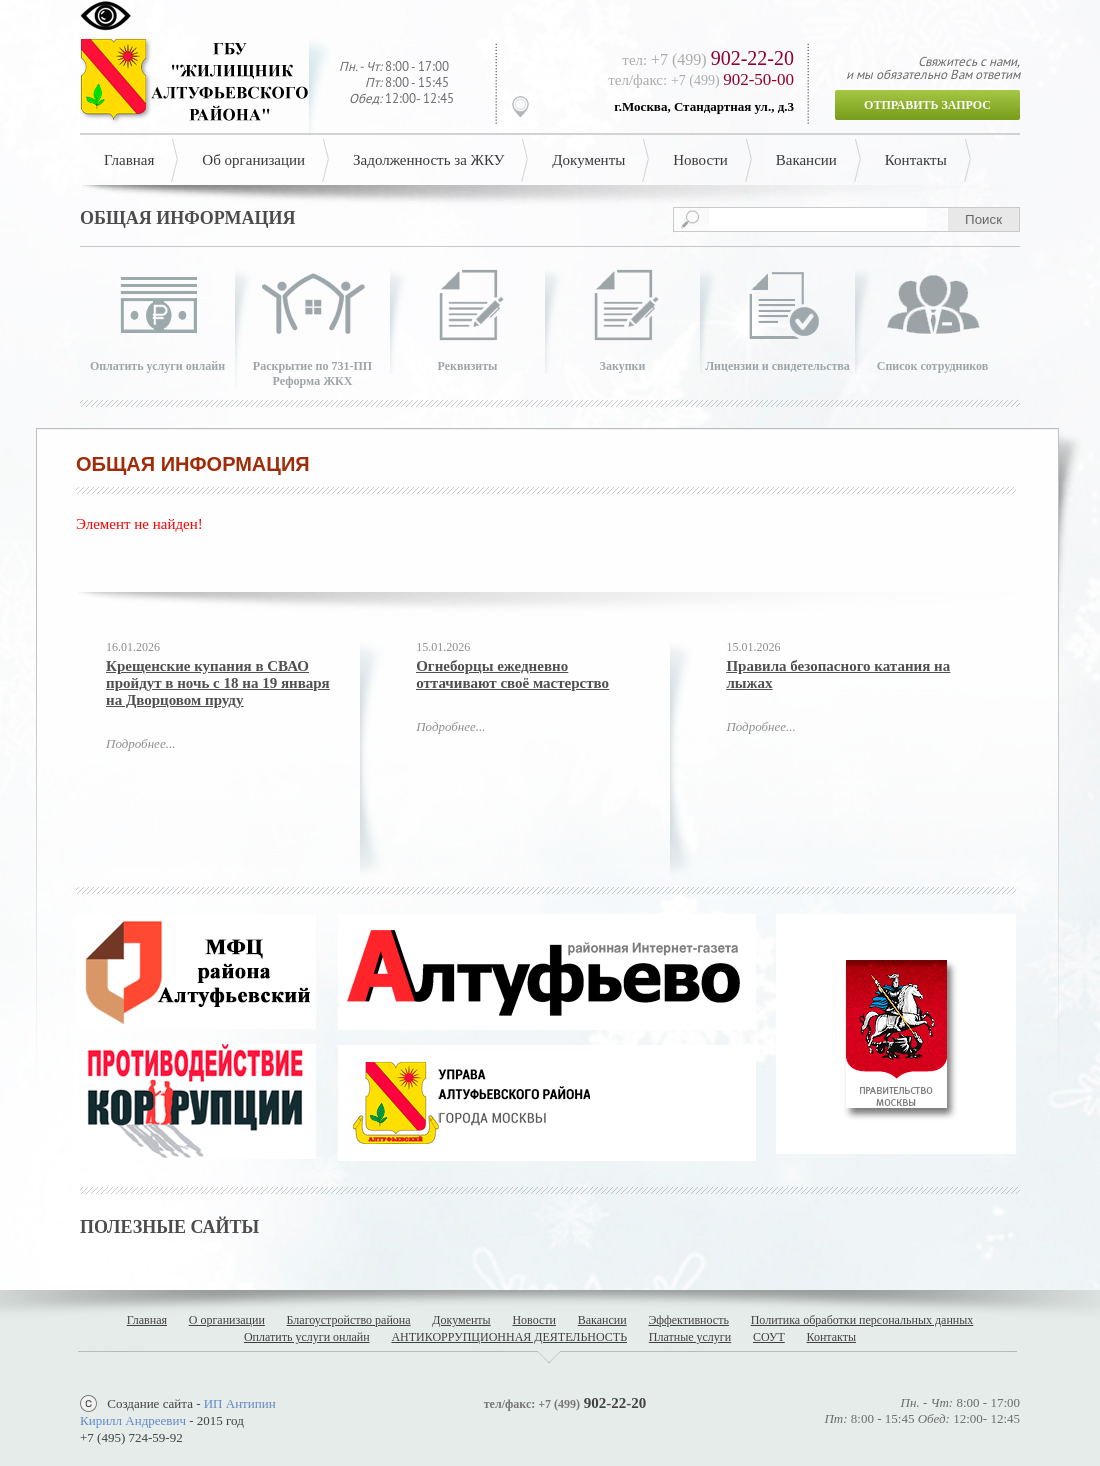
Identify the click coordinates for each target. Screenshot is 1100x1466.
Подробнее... (140, 743)
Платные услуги (690, 1337)
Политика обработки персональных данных (862, 1320)
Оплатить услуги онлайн (307, 1337)
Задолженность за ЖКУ (428, 160)
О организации (227, 1320)
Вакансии (806, 160)
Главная (129, 160)
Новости (700, 160)
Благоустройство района (349, 1320)
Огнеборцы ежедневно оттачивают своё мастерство (512, 674)
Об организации (253, 160)
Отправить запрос (927, 105)
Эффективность (688, 1320)
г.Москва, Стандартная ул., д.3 (704, 106)
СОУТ (769, 1337)
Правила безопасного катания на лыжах (838, 674)
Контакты (916, 160)
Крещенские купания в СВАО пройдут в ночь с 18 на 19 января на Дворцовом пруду (218, 683)
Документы (588, 160)
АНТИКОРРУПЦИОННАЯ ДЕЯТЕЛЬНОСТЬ (509, 1337)
